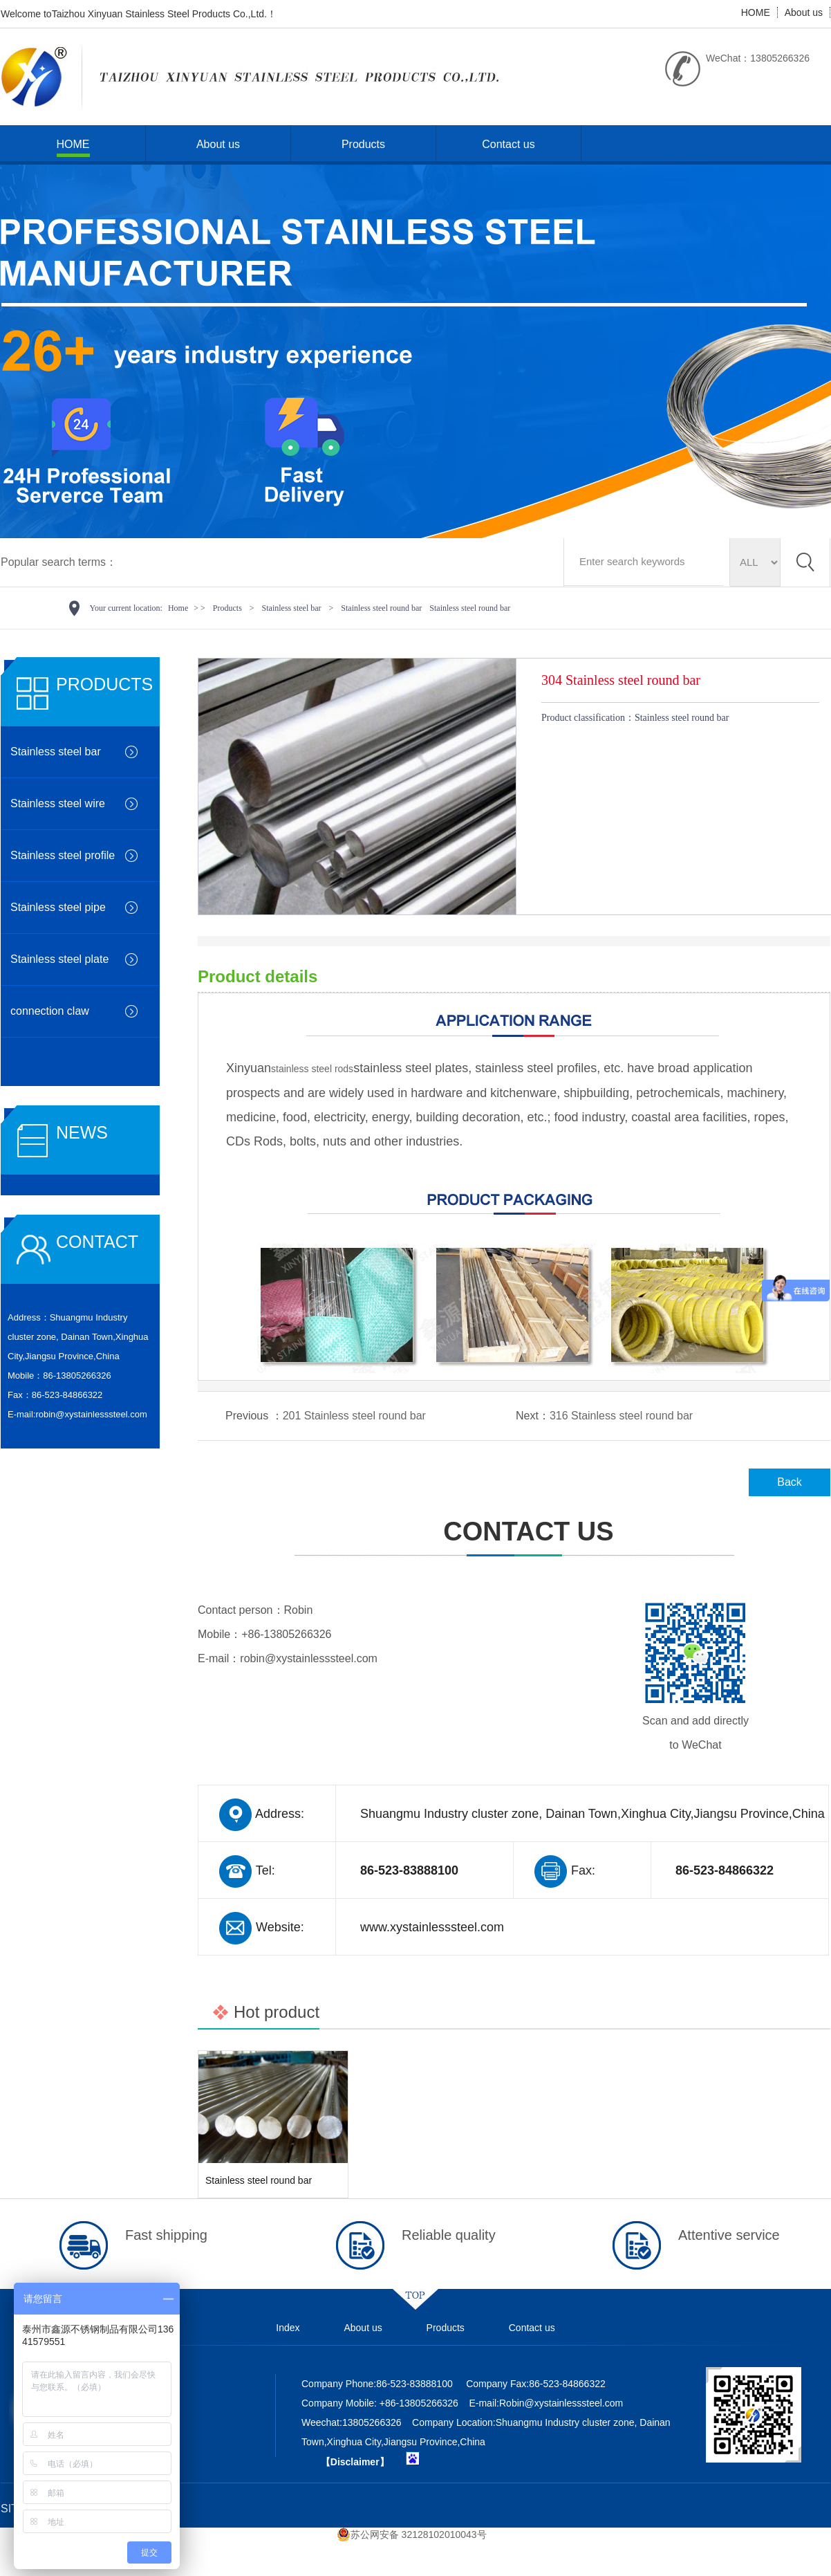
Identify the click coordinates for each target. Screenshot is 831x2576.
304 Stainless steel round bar (620, 680)
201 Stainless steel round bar (354, 1416)
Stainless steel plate (59, 959)
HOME (755, 12)
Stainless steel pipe (58, 907)
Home (178, 608)
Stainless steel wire (57, 803)
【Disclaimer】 (355, 2461)
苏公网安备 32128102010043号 (412, 2534)
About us (804, 12)
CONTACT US (514, 1547)
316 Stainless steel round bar (621, 1416)
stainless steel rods (312, 1068)
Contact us (508, 144)
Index (287, 2327)
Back (789, 1482)
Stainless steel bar (291, 608)
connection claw (49, 1011)
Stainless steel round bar (381, 608)
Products (363, 144)
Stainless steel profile (62, 855)
